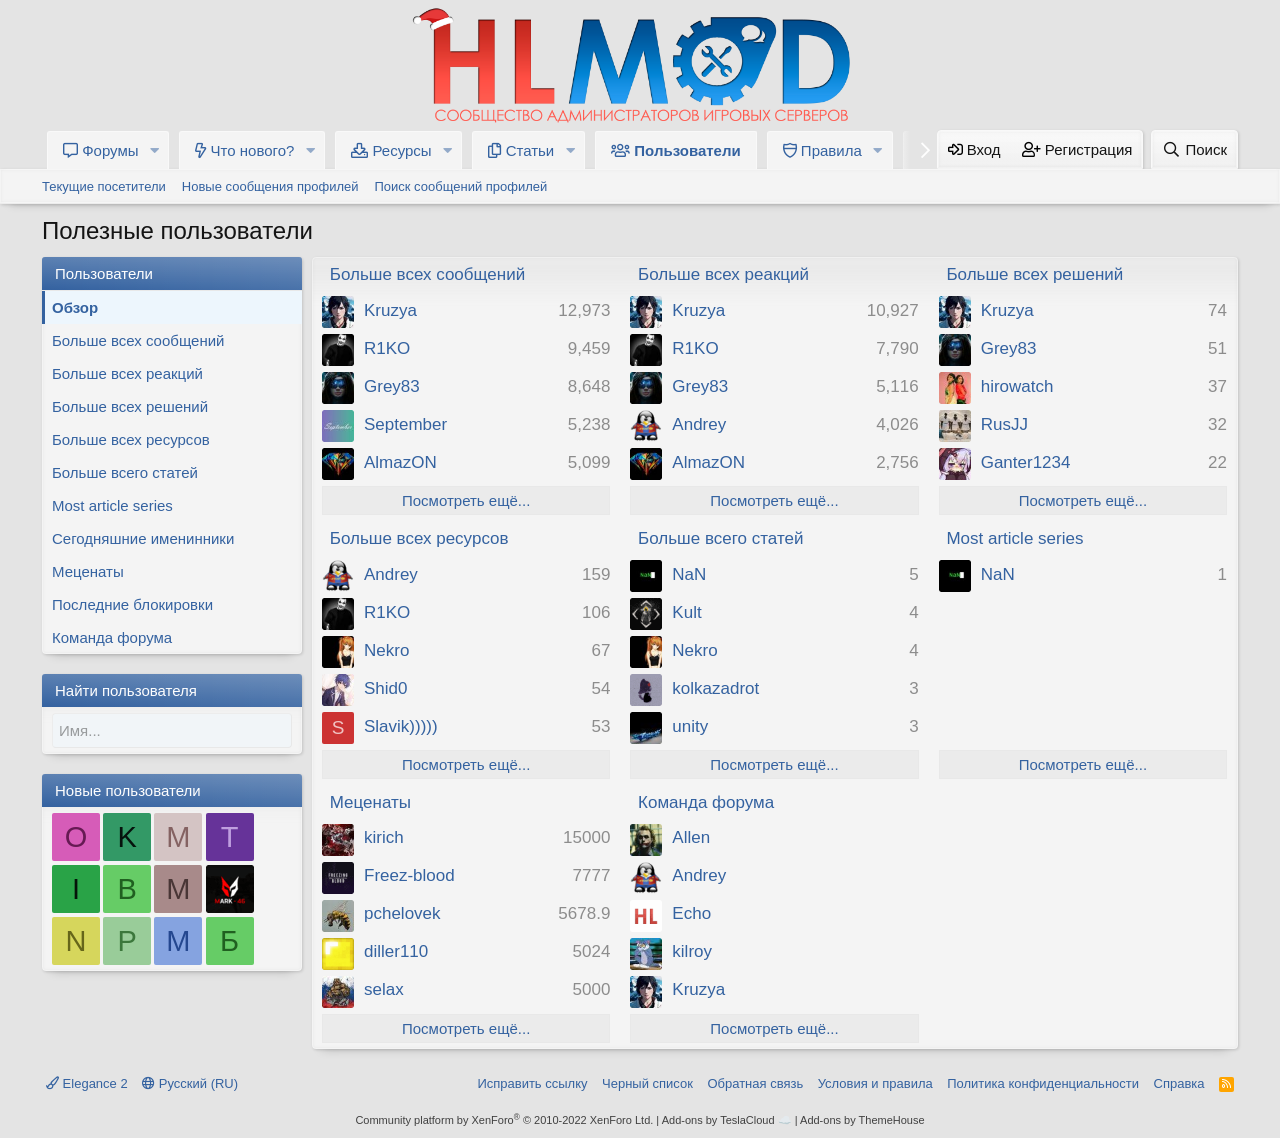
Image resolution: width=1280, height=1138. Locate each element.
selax (384, 989)
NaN (689, 574)
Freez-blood (409, 875)
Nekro (386, 650)
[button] (154, 150)
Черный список (647, 1083)
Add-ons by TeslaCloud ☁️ (727, 1120)
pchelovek (402, 913)
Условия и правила (875, 1083)
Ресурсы (391, 150)
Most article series (112, 505)
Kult (686, 612)
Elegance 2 (87, 1083)
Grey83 (392, 386)
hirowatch (1017, 386)
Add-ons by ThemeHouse (862, 1120)
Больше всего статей (125, 472)
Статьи (521, 150)
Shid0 (385, 688)
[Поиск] (1194, 149)
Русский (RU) (190, 1083)
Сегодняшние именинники (143, 538)
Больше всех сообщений (138, 340)
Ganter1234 (1026, 462)
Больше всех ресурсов (131, 439)
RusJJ (1004, 424)
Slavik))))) (401, 726)
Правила (822, 150)
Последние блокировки (132, 604)
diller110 (396, 951)
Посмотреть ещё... (466, 500)
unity (690, 726)
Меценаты (88, 571)
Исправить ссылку (532, 1083)
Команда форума (112, 637)
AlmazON (400, 462)
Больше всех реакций (127, 373)
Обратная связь (755, 1083)
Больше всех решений (130, 406)
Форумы (101, 150)
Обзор (75, 307)
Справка (1179, 1083)
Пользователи (676, 150)
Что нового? (244, 150)
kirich (384, 837)
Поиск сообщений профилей (460, 186)
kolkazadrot (715, 688)
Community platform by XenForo (504, 1120)
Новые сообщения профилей (270, 186)
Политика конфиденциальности (1043, 1083)
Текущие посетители (104, 186)
